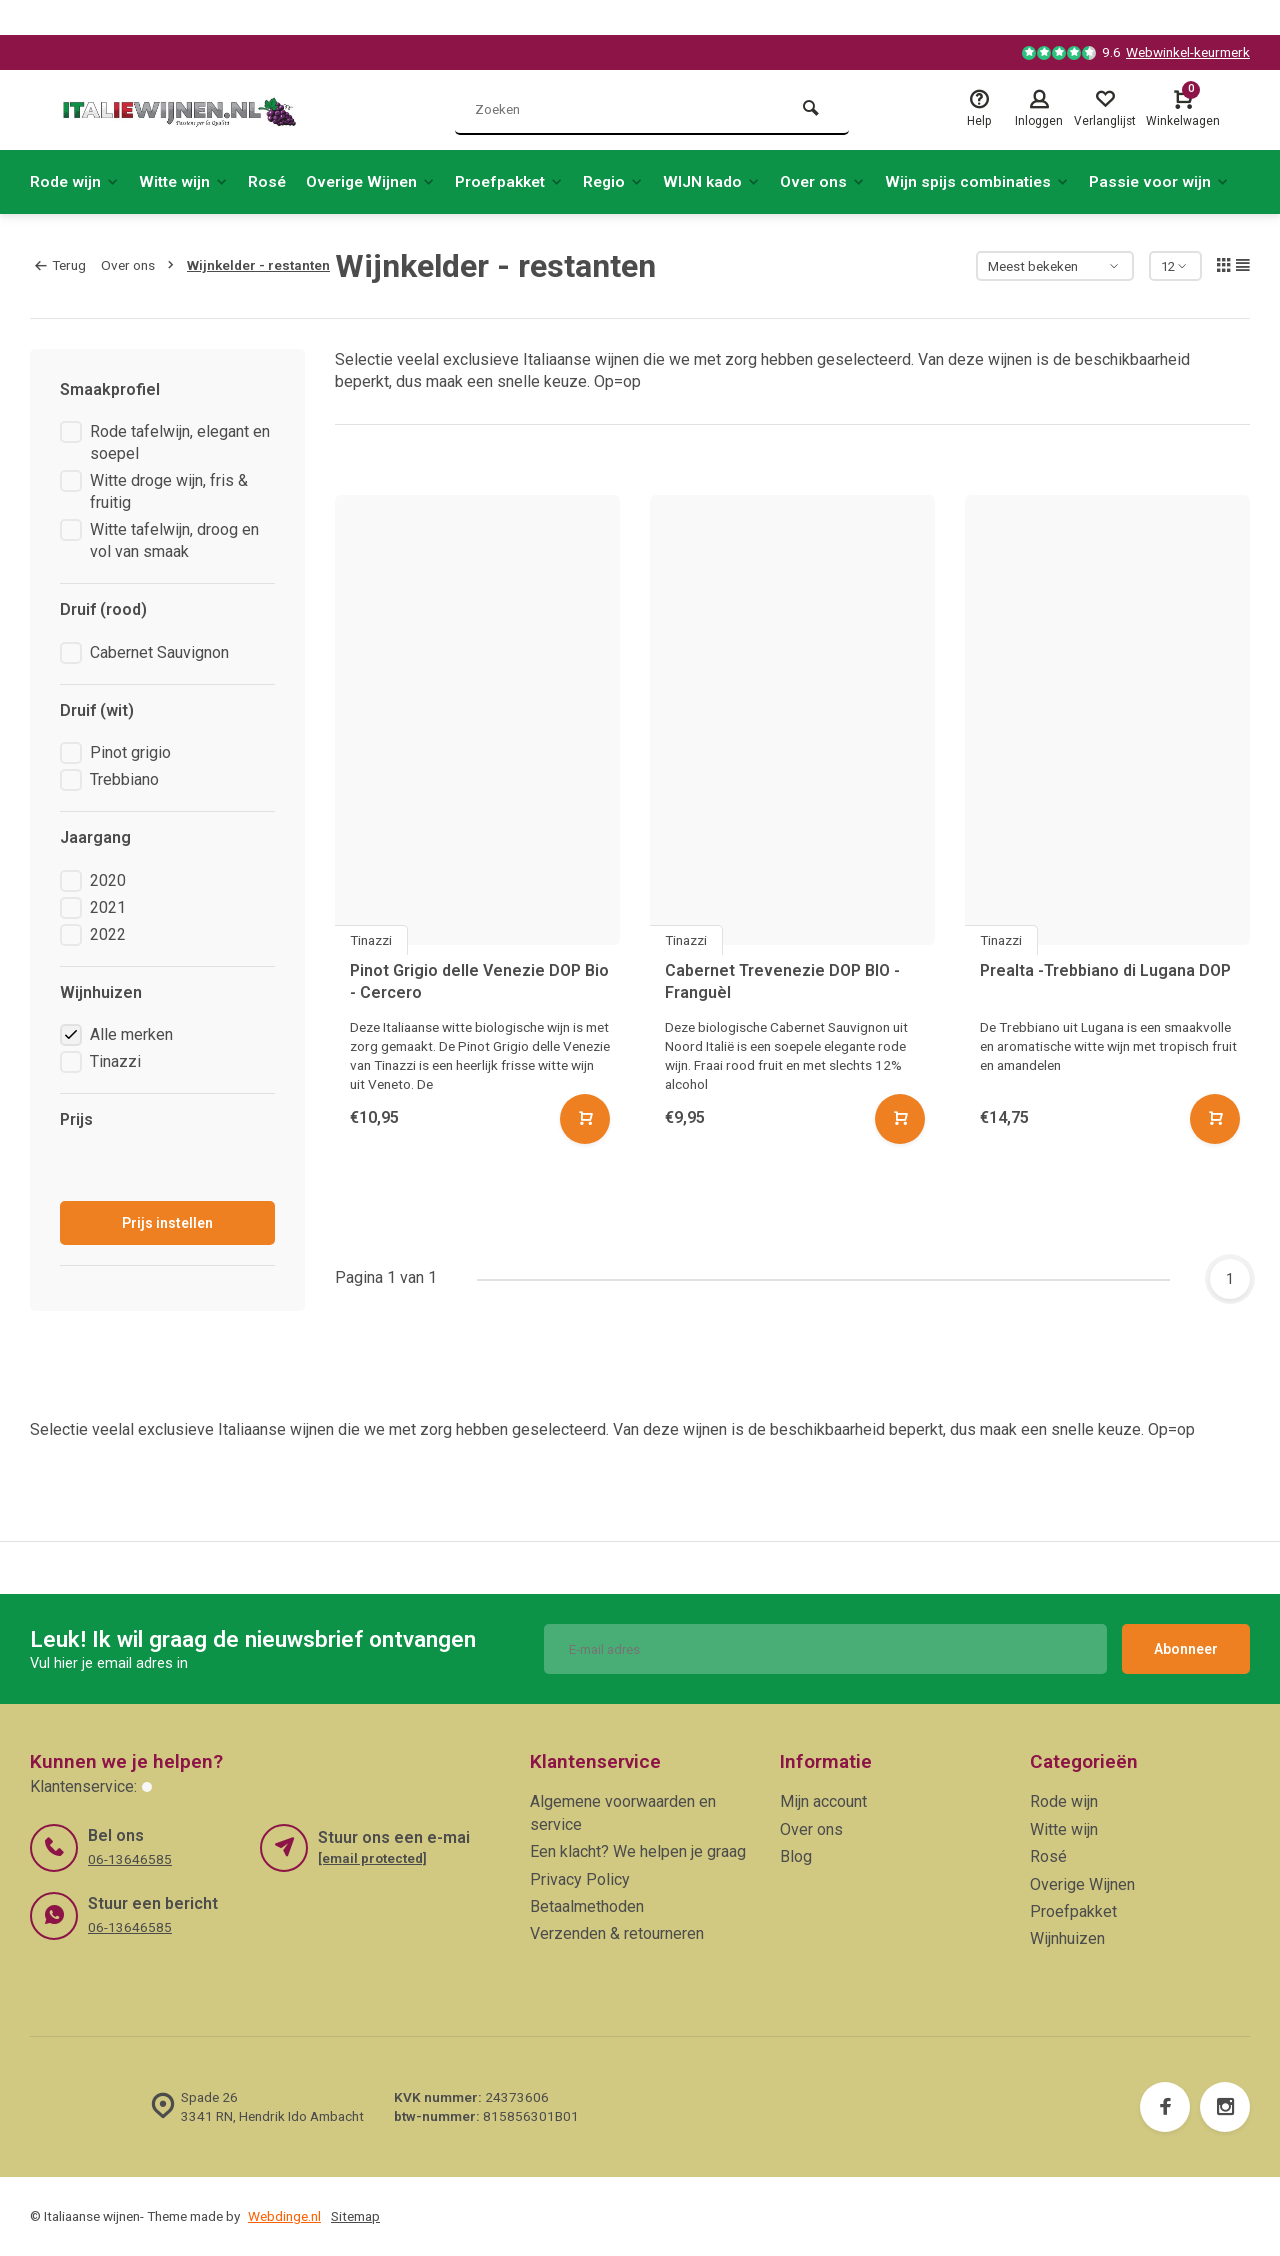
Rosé (273, 181)
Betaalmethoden (587, 1906)
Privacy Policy (580, 1879)
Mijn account (823, 1801)
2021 (108, 907)
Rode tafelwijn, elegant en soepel (180, 442)
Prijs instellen (167, 1223)
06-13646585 (130, 1859)
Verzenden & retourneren (617, 1933)
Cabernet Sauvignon (159, 652)
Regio (631, 181)
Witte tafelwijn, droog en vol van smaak (174, 540)
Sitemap (355, 2216)
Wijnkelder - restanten (258, 265)
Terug (60, 265)
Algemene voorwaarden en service (623, 1812)
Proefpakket (523, 181)
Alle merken (131, 1034)
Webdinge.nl (284, 2216)
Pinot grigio (130, 752)
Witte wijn (187, 181)
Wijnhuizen (1067, 1938)
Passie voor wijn (1187, 181)
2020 (108, 880)
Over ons (845, 181)
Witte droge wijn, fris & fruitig (169, 491)
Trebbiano (124, 779)
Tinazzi (115, 1061)
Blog (796, 1856)
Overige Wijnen (380, 181)
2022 (108, 934)
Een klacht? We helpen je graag (638, 1851)
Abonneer (1186, 1649)
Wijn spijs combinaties (1002, 181)
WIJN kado (732, 181)
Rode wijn (75, 181)
